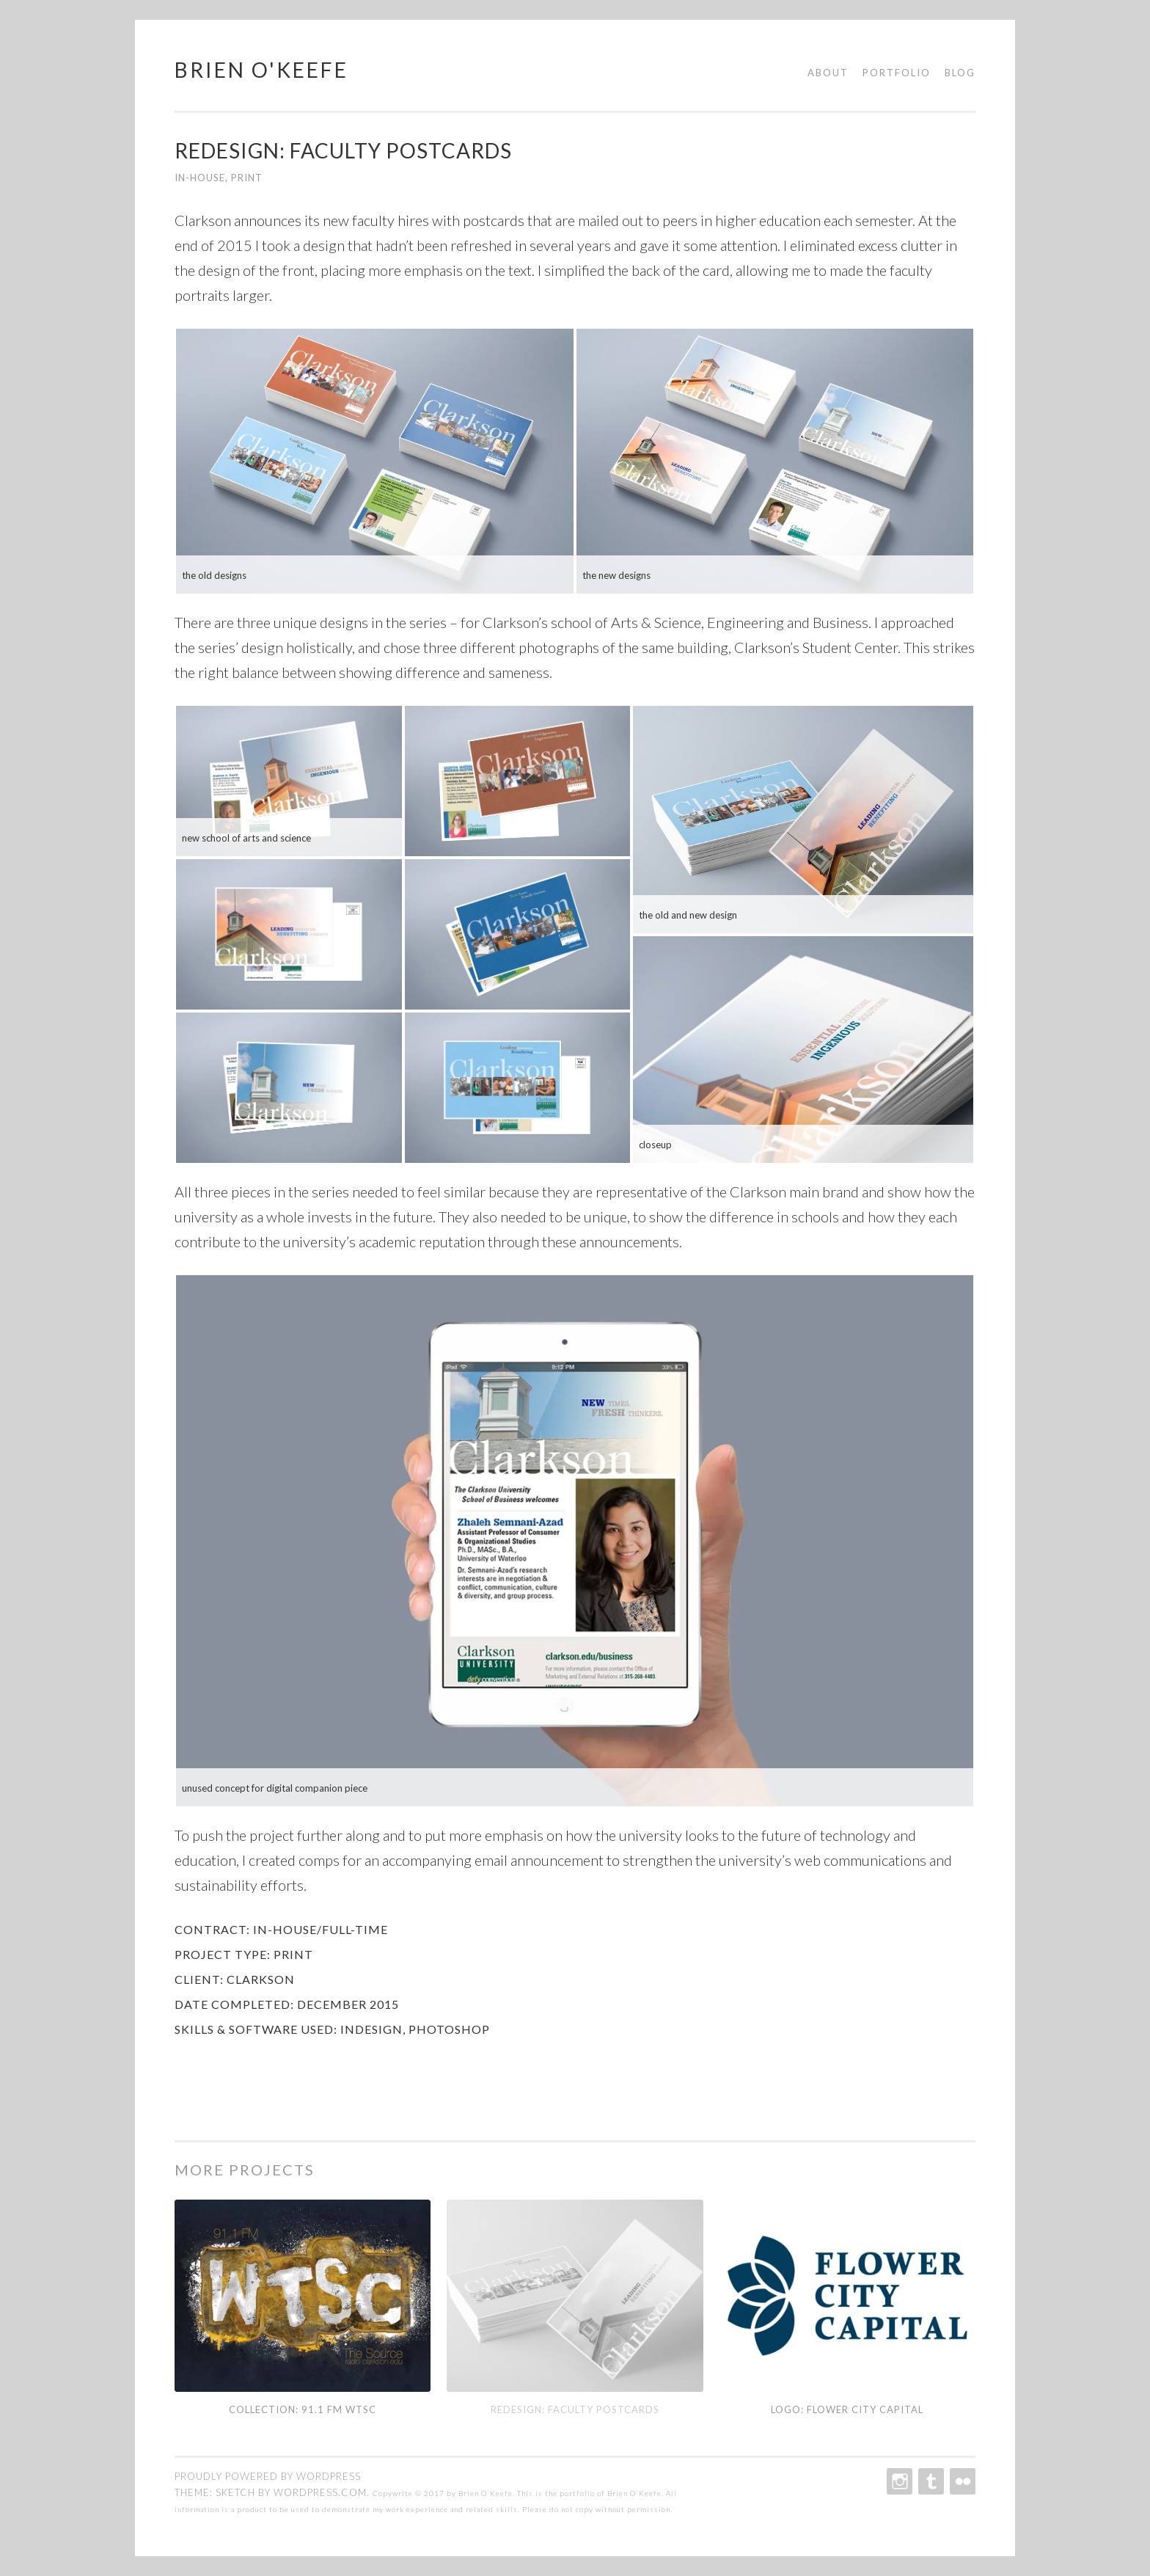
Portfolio (896, 73)
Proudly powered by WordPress (268, 2476)
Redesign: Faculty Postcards (575, 2409)
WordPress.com (320, 2492)
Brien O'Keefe (261, 69)
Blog (960, 73)
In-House (200, 177)
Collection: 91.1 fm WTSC (302, 2409)
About (828, 73)
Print (247, 177)
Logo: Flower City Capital (847, 2409)
